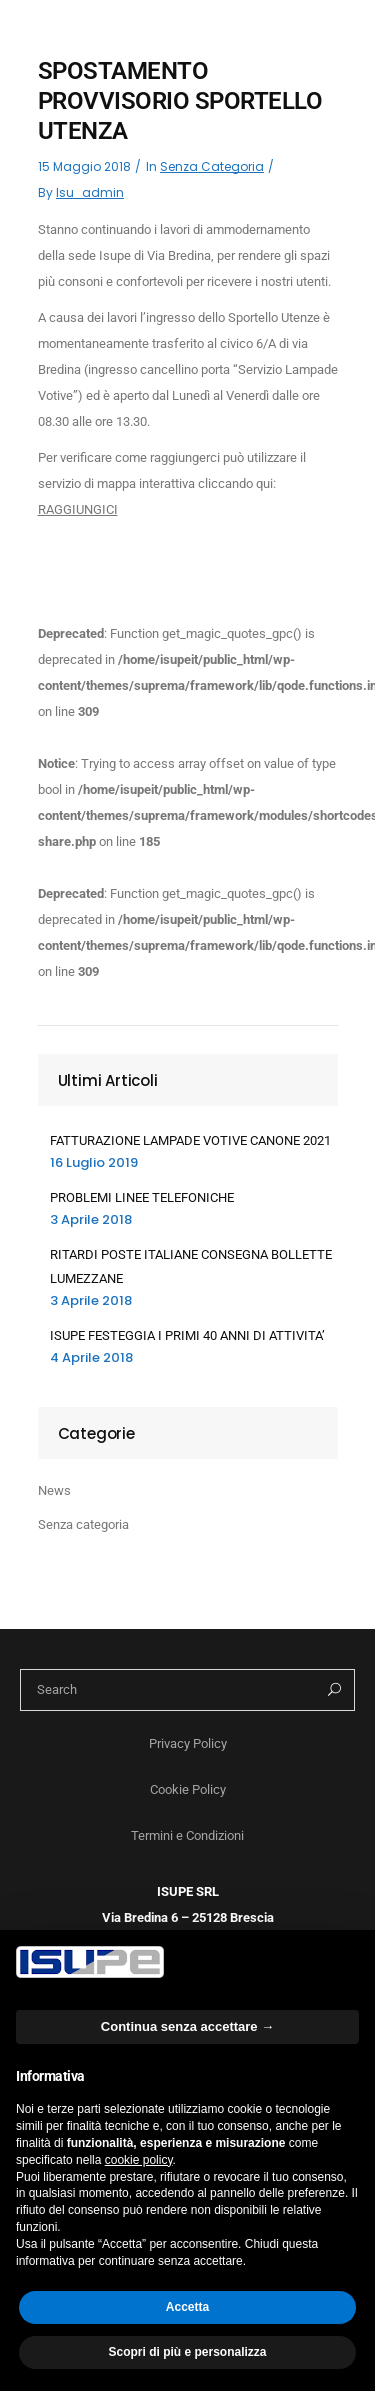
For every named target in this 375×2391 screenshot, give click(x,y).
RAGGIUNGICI (78, 509)
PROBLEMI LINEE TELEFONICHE (142, 1197)
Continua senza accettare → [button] (187, 2026)
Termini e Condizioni (187, 1835)
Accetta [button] (187, 2307)
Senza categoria (212, 166)
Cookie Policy (188, 1789)
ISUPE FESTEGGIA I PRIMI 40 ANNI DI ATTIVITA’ (187, 1335)
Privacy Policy (188, 1743)
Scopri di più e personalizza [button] (187, 2352)
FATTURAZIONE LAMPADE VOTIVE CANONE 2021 (190, 1140)
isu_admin (90, 192)
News (54, 1490)
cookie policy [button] (139, 2160)
